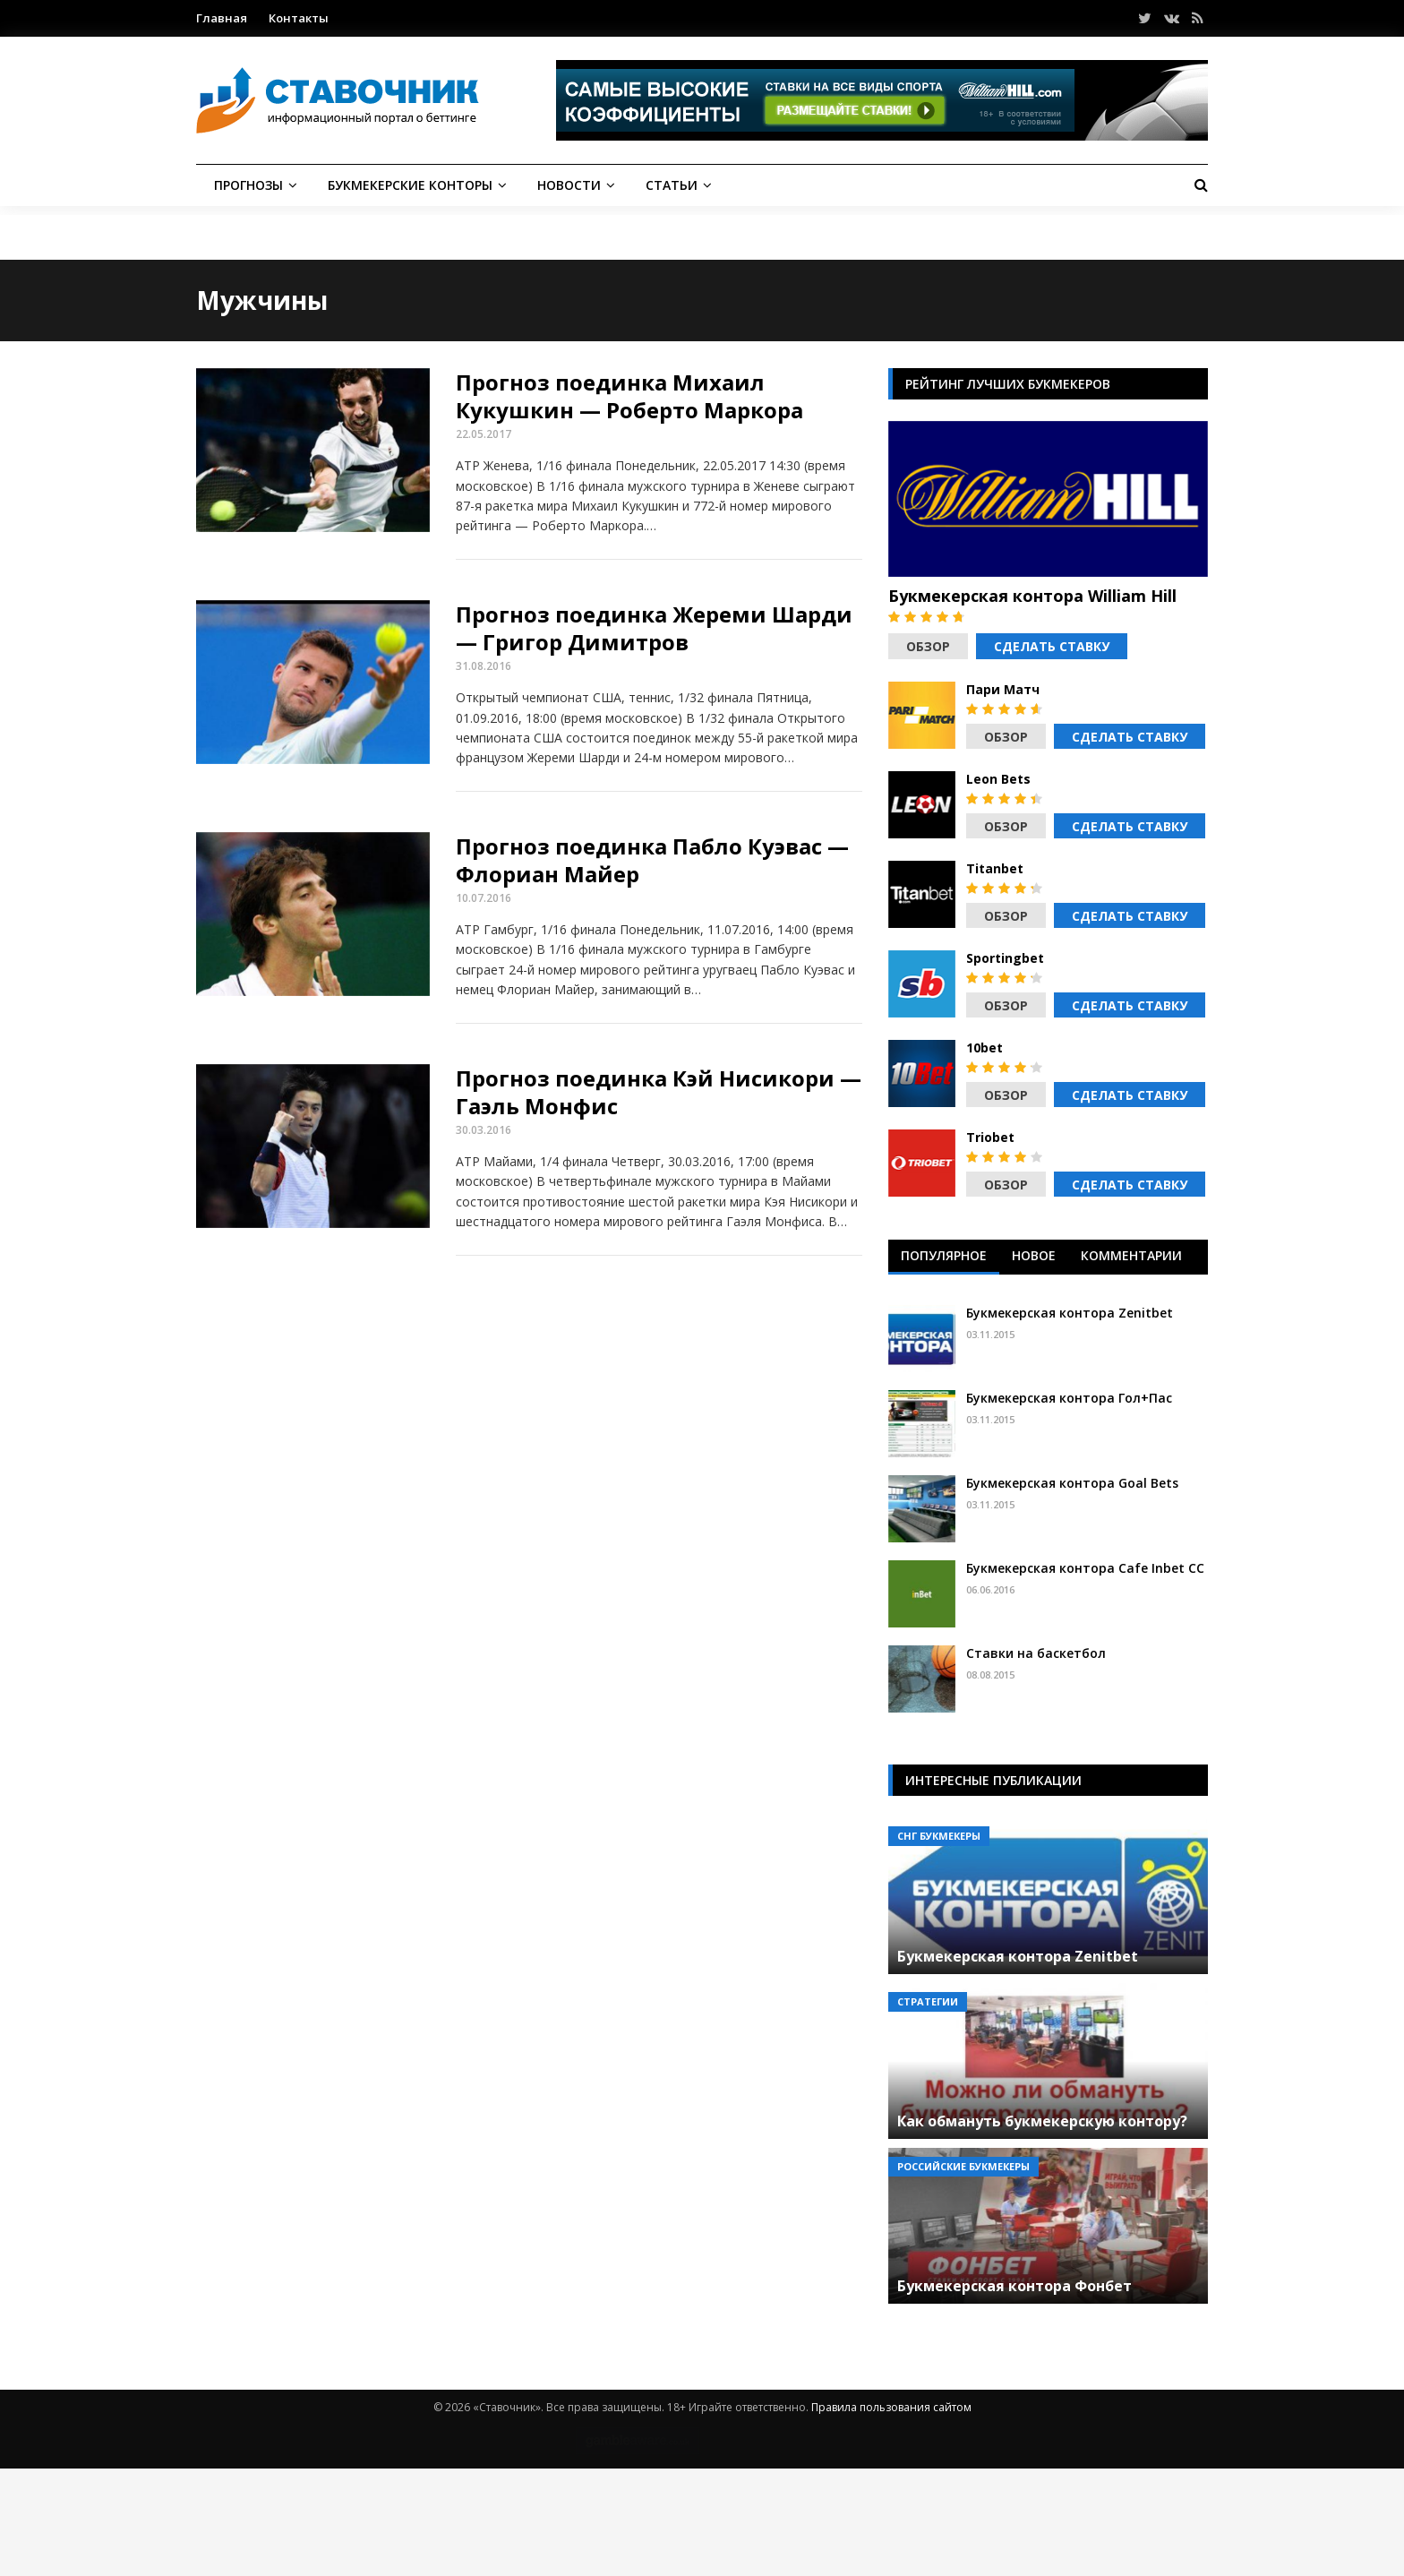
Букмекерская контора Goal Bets (1072, 1482)
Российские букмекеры (963, 2166)
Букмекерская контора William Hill (1032, 596)
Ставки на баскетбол (1036, 1653)
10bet (984, 1048)
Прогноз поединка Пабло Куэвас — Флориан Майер (652, 860)
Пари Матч (1003, 690)
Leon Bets (998, 779)
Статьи (672, 184)
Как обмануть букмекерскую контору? (1042, 2121)
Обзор (928, 646)
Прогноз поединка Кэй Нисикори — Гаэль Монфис (658, 1092)
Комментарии (1131, 1255)
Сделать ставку (1051, 646)
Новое (1034, 1255)
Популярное (944, 1255)
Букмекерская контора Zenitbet (1069, 1312)
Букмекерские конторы (410, 184)
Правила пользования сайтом (891, 2407)
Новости (569, 184)
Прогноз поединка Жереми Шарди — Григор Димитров (654, 628)
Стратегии (927, 2001)
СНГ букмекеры (938, 1835)
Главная (221, 18)
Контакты (299, 18)
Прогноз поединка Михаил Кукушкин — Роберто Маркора (629, 396)
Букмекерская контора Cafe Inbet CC (1085, 1567)
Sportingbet (1005, 958)
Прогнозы (248, 184)
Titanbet (994, 869)
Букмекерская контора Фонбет (1014, 2286)
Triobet (990, 1137)
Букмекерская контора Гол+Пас (1069, 1397)
